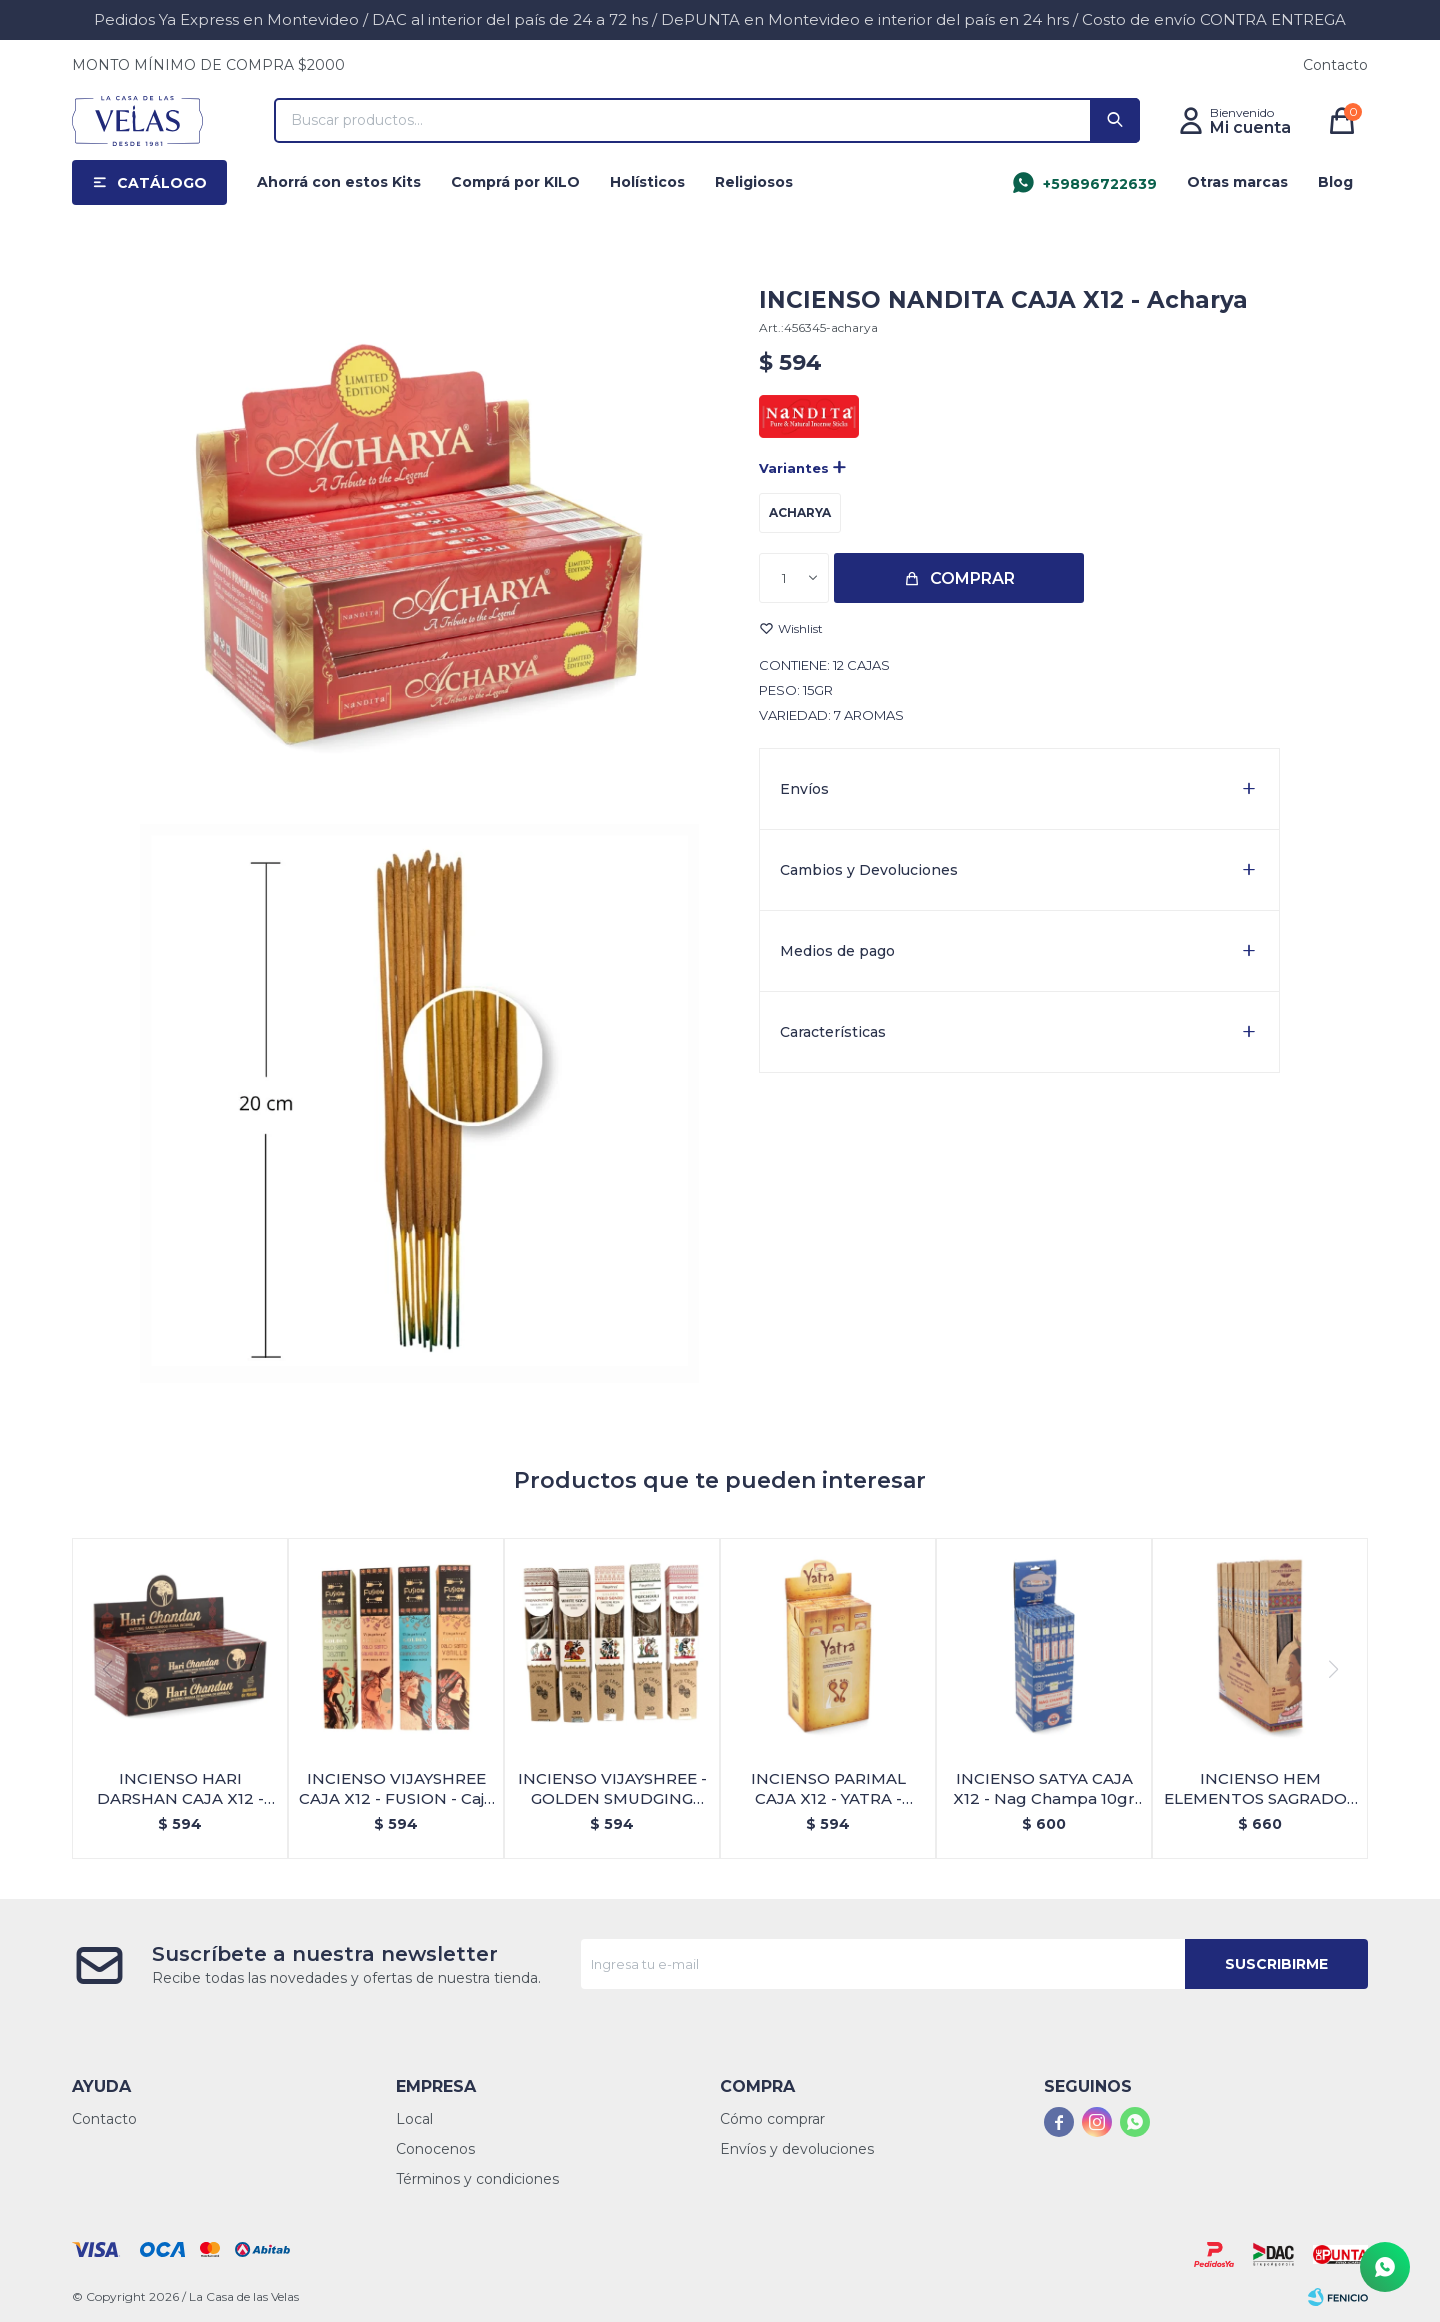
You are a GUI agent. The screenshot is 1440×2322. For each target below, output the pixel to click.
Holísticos (647, 182)
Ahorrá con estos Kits (339, 182)
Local (414, 2119)
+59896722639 (1100, 184)
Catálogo (162, 183)
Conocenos (435, 2149)
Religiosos (754, 182)
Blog (1335, 182)
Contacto (1335, 65)
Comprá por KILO (515, 182)
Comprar (972, 578)
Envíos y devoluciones (797, 2149)
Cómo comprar (772, 2119)
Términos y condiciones (477, 2179)
